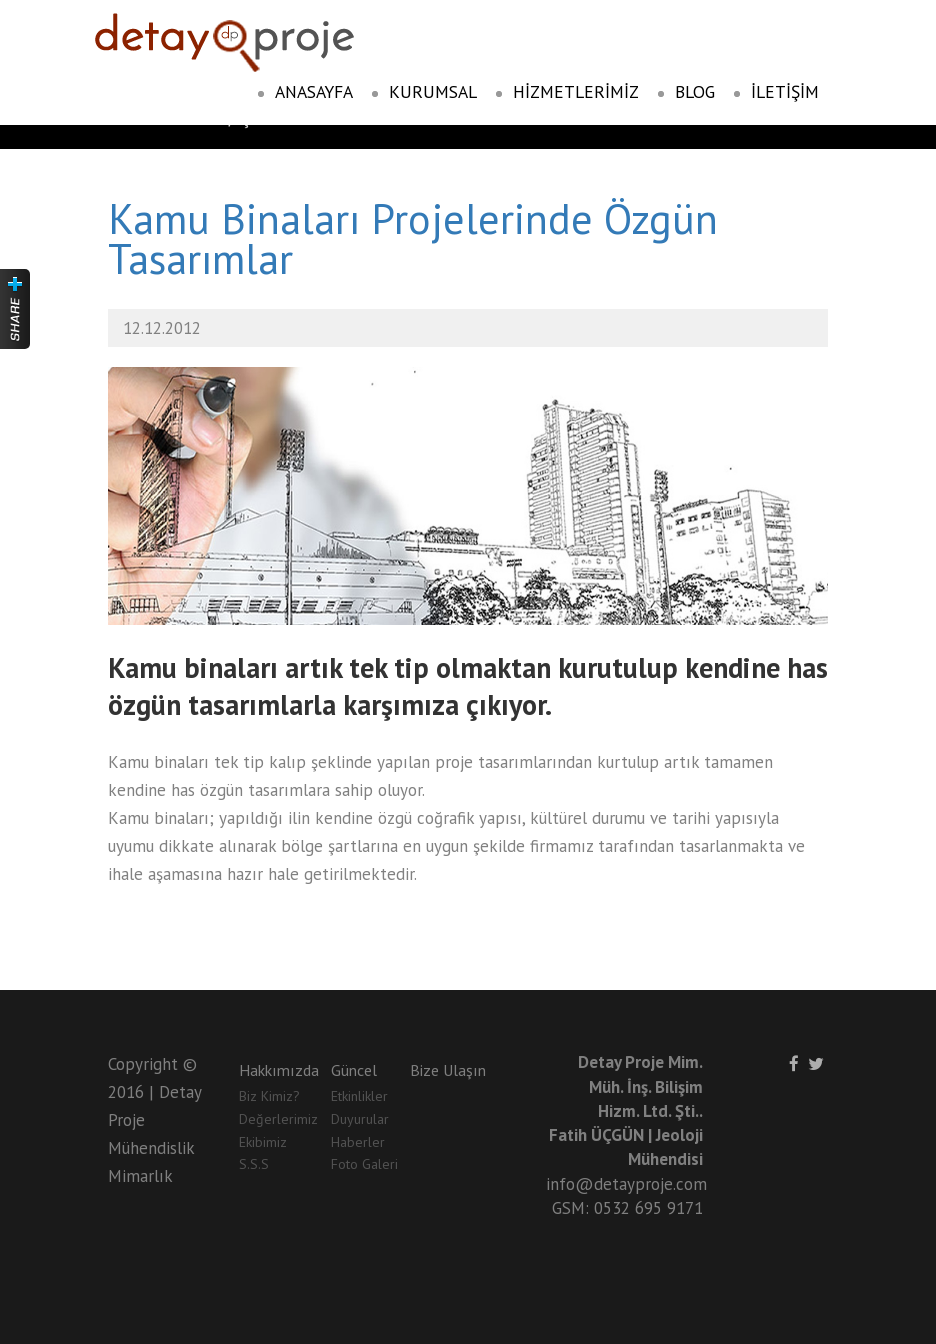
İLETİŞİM (776, 91)
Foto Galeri (364, 1164)
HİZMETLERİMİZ (567, 91)
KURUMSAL (424, 91)
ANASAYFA (305, 91)
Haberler (358, 1142)
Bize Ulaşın (448, 1070)
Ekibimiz (263, 1142)
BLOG (686, 91)
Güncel (354, 1070)
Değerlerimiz (278, 1119)
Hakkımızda (279, 1070)
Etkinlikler (359, 1096)
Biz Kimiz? (269, 1096)
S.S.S (254, 1164)
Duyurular (360, 1119)
